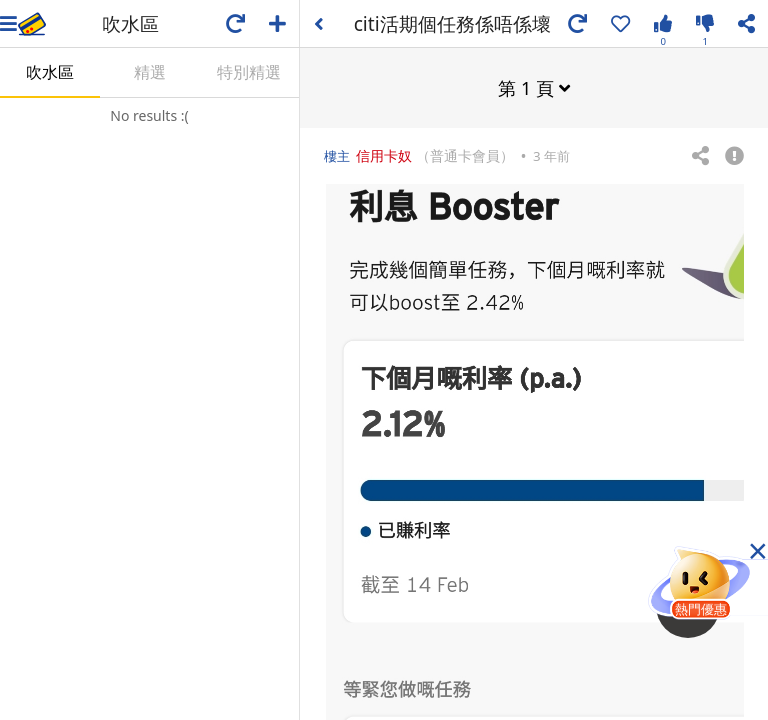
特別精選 (249, 72)
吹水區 (50, 72)
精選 (150, 72)
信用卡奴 (384, 154)
